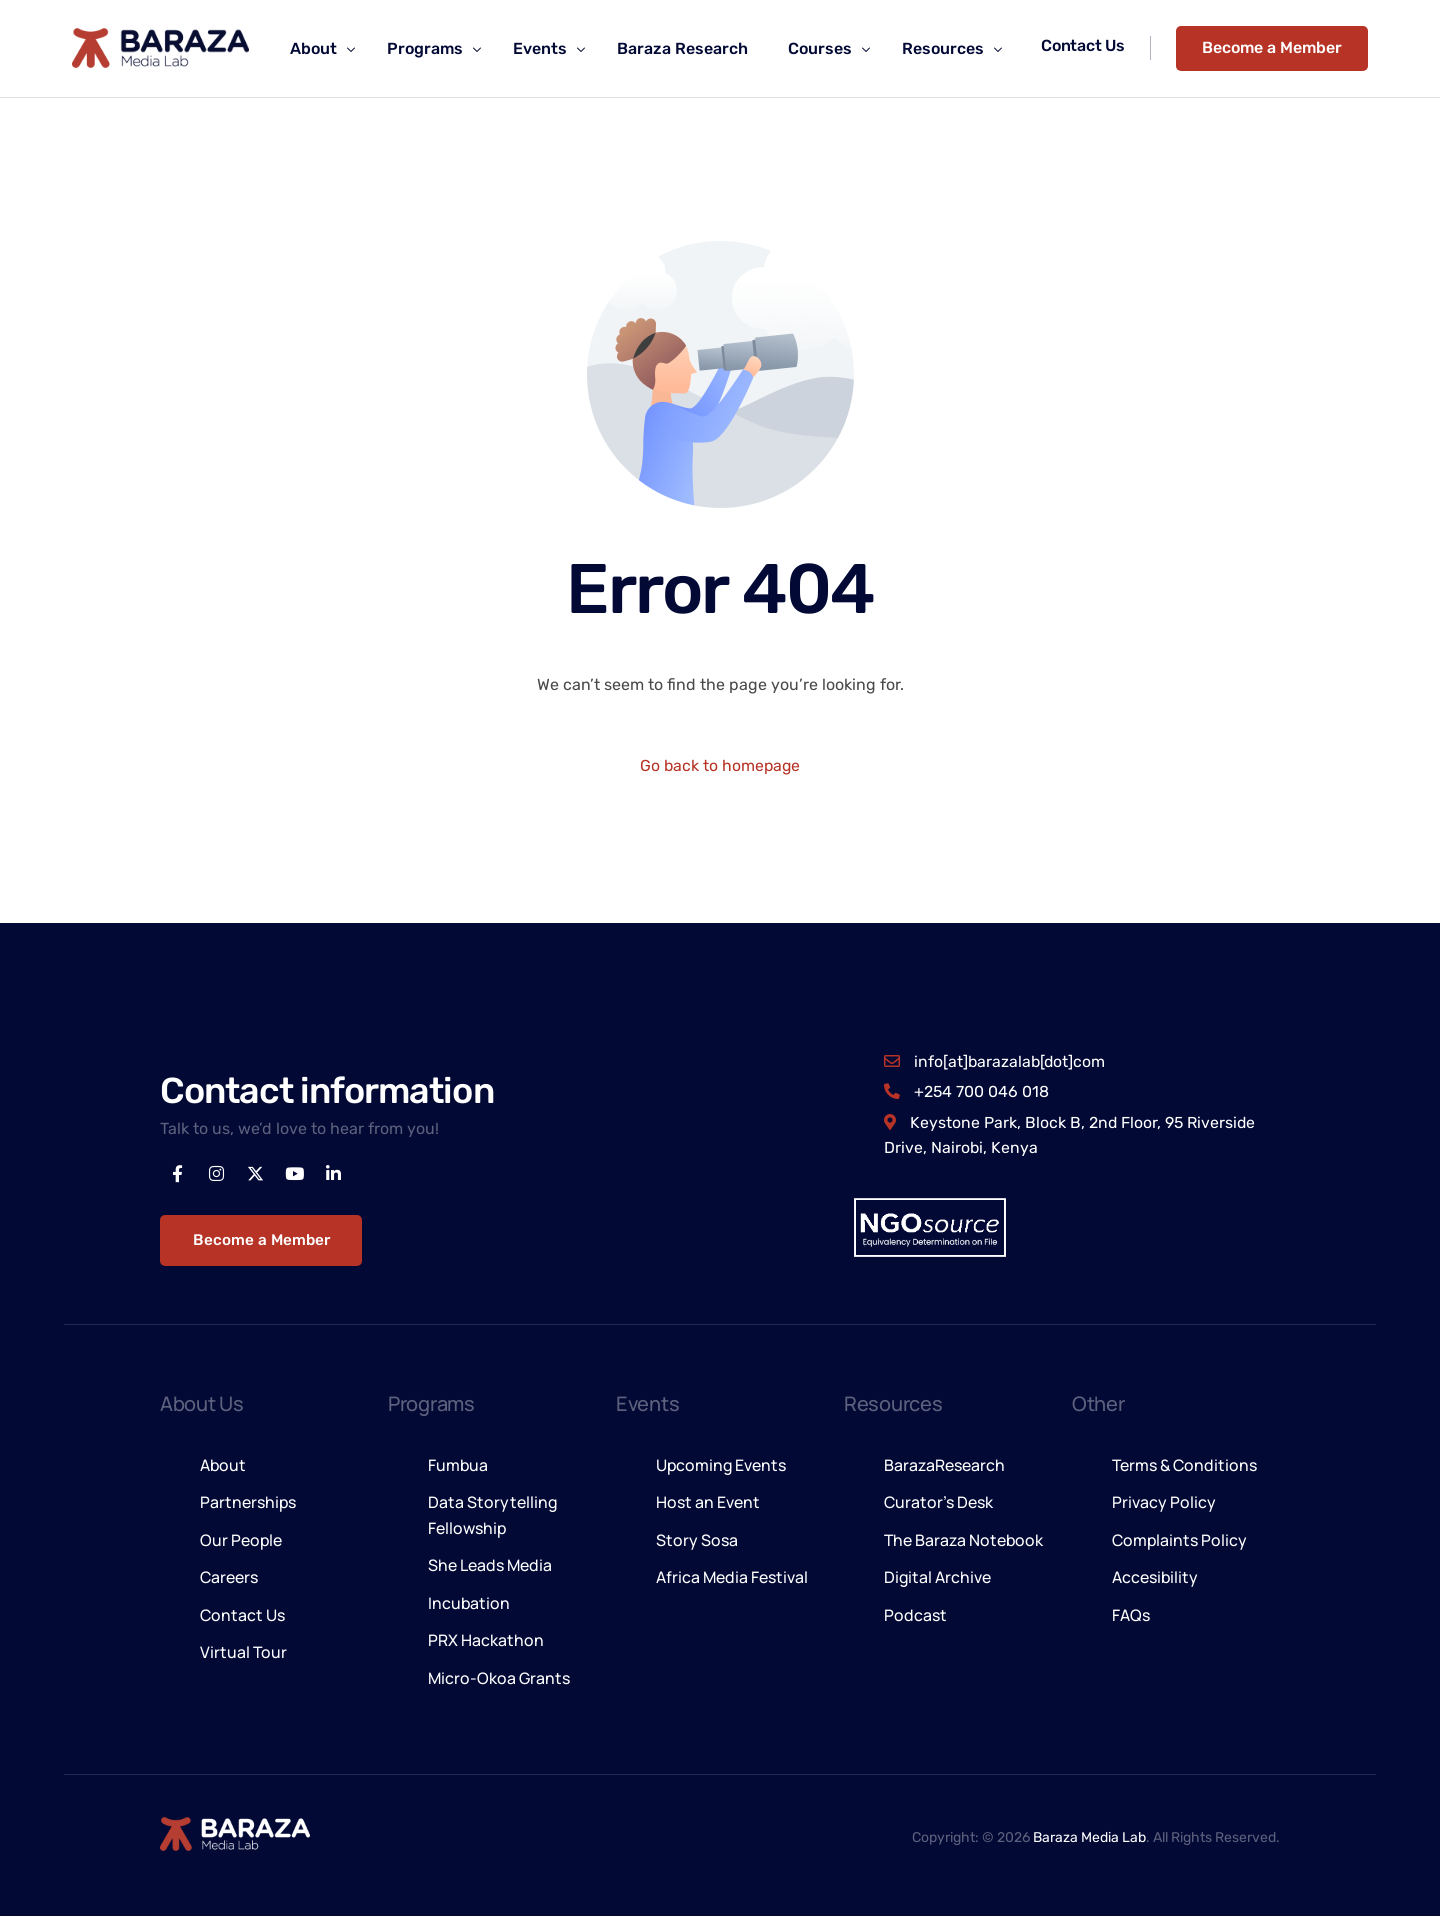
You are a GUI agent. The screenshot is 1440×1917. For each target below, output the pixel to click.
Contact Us (1085, 45)
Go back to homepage (720, 765)
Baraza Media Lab (1089, 1837)
